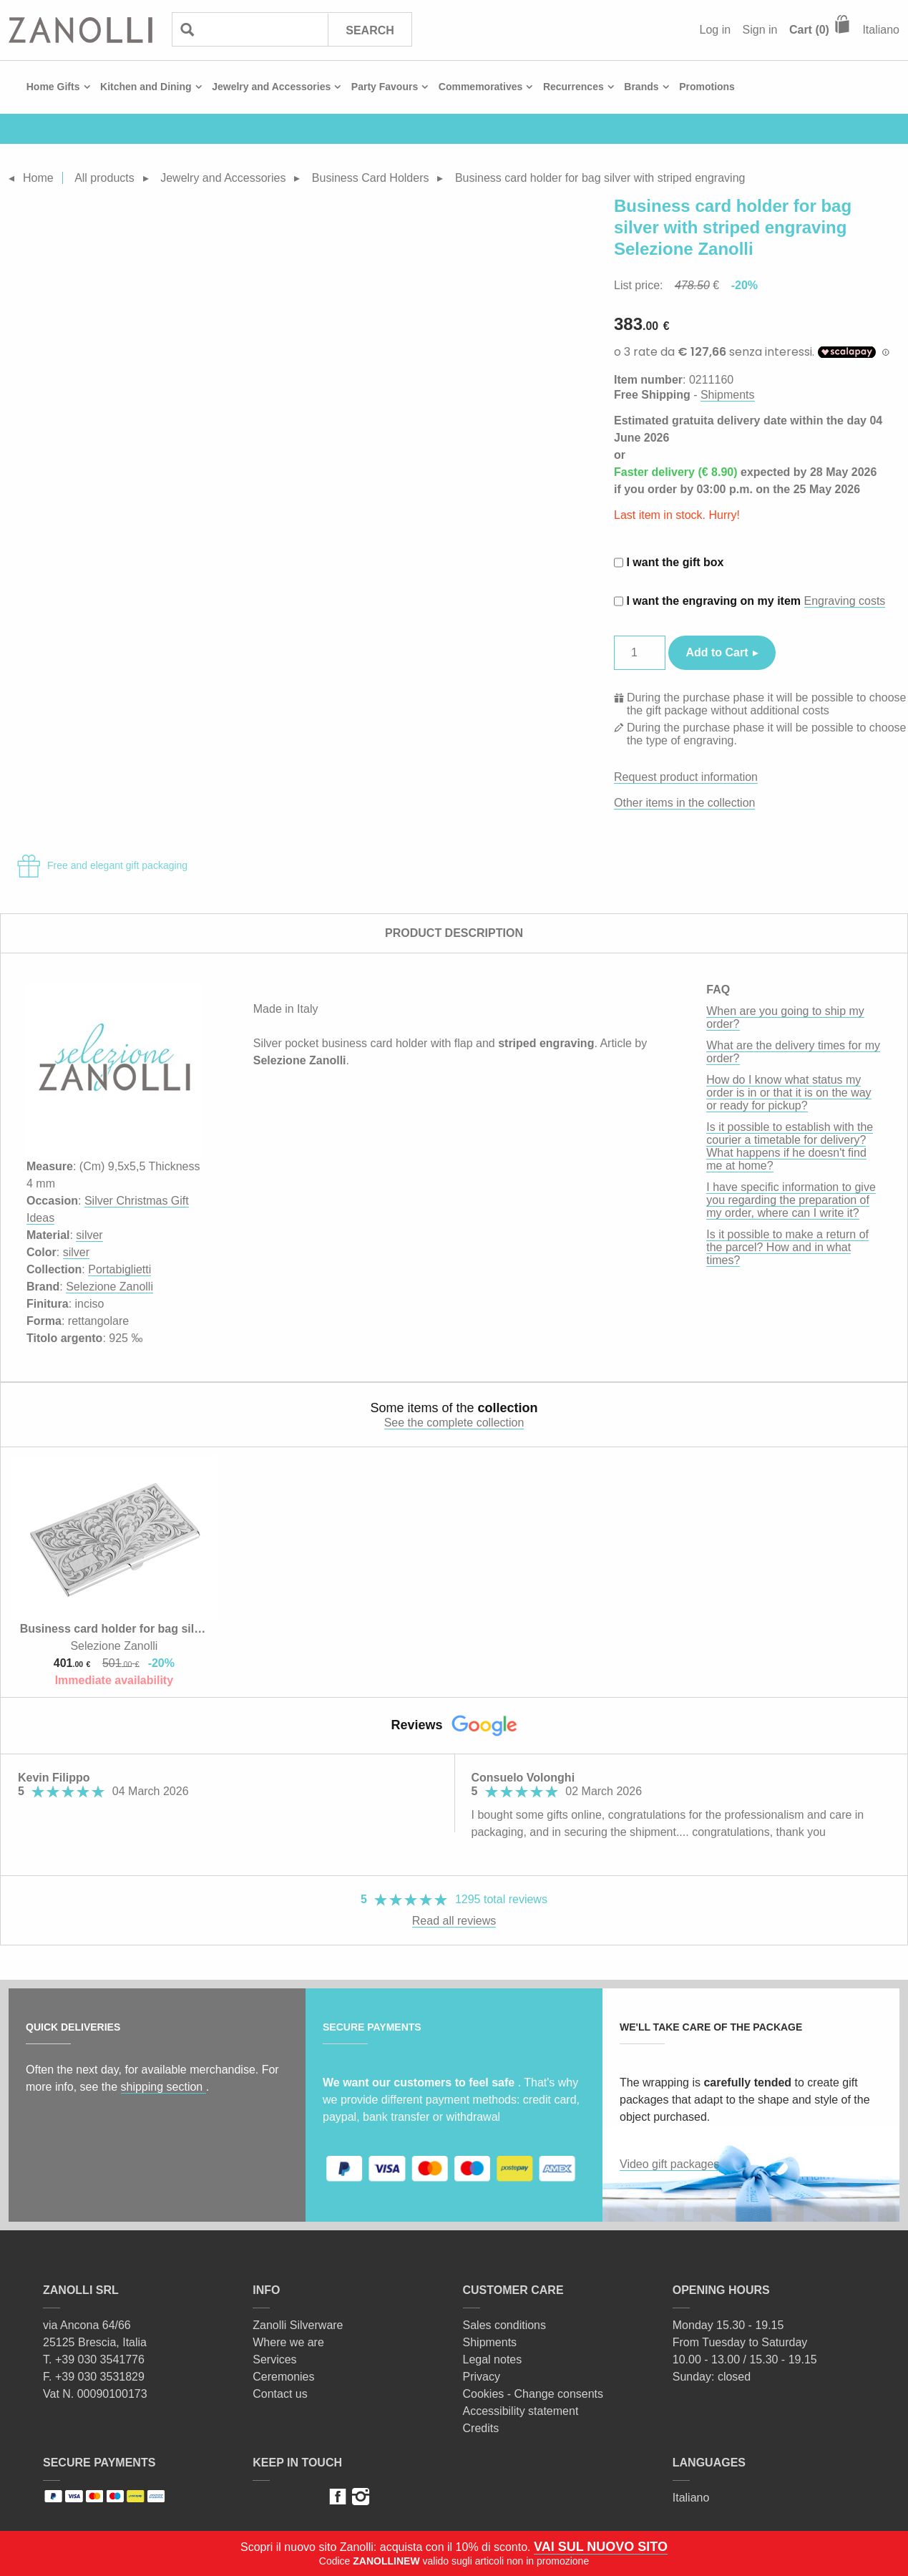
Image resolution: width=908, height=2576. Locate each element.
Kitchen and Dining (146, 86)
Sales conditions (505, 2325)
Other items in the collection (684, 803)
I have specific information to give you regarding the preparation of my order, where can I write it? (791, 1200)
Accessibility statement (521, 2411)
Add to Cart (716, 652)
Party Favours (384, 86)
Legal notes (492, 2359)
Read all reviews (454, 1921)
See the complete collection (454, 1422)
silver (89, 1235)
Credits (481, 2428)
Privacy (481, 2377)
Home (38, 178)
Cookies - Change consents (533, 2394)
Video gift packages (669, 2164)
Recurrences (573, 86)
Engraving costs (845, 601)
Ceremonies (283, 2377)
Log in (715, 30)
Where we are (288, 2342)
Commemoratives (481, 86)
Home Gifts (53, 86)
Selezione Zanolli (109, 1286)
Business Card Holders (370, 178)
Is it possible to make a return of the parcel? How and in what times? (787, 1247)
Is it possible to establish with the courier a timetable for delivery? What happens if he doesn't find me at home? (789, 1146)
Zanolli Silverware (298, 2325)
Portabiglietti (119, 1269)
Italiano (880, 30)
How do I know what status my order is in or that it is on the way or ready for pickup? (788, 1093)
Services (274, 2359)
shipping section (163, 2087)
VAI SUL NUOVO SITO (601, 2546)
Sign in (760, 30)
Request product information (686, 777)
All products (104, 178)
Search (370, 30)
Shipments (727, 395)
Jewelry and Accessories (271, 86)
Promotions (707, 86)
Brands (641, 86)
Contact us (280, 2394)
